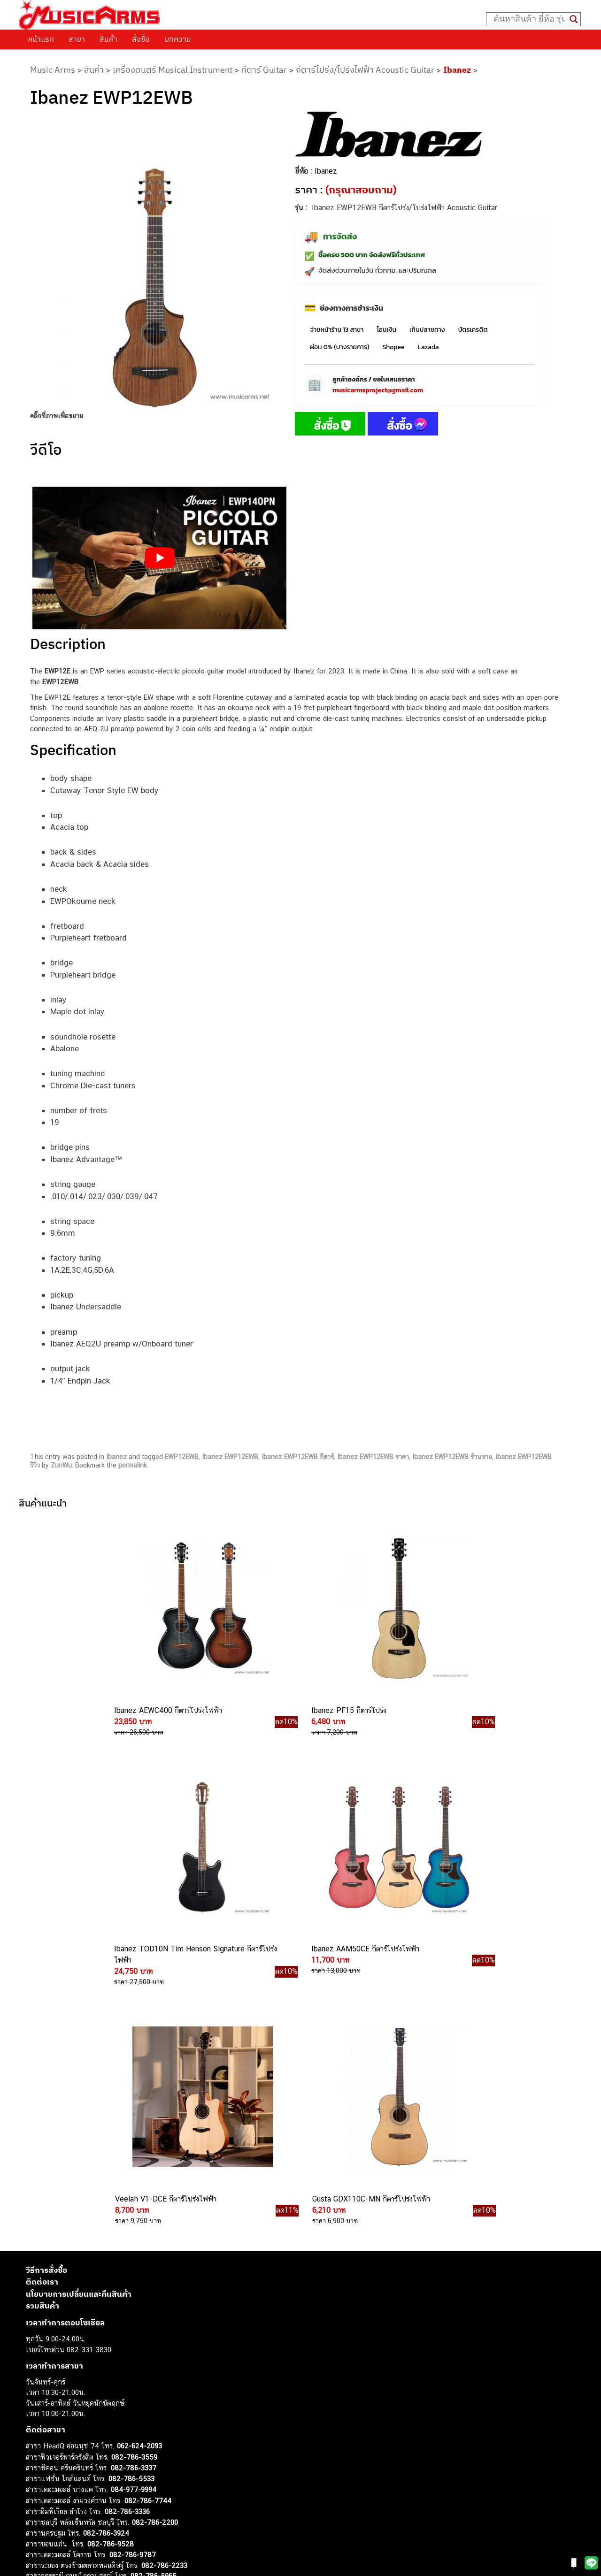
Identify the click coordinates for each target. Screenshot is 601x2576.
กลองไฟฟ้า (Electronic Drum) (69, 2465)
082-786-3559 (134, 2181)
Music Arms (52, 69)
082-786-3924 (106, 2257)
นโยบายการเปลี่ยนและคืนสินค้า (78, 2017)
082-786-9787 (132, 2279)
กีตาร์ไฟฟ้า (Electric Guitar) (66, 2412)
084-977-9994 (133, 2213)
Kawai (35, 2528)
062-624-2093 (139, 2170)
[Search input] (529, 19)
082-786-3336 (127, 2236)
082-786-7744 (147, 2224)
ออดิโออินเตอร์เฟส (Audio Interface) (80, 2475)
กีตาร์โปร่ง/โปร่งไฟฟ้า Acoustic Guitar (365, 69)
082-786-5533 (131, 2202)
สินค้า (108, 39)
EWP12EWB (182, 1456)
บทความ (177, 39)
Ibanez (457, 69)
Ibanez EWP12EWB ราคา (373, 1456)
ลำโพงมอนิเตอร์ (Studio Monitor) (75, 2486)
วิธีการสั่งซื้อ (46, 1993)
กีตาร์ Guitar (264, 69)
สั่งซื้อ (141, 39)
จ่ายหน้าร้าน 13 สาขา (336, 330)
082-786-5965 (154, 2300)
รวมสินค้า (42, 2030)
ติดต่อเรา (42, 2006)
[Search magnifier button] (573, 19)
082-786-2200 (155, 2246)
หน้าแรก (41, 39)
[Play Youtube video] (159, 558)
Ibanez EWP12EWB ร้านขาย (452, 1456)
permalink (132, 1465)
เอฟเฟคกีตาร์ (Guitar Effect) (68, 2454)
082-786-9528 (110, 2267)
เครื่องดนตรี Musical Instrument (172, 69)
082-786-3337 (133, 2192)
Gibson (36, 2507)
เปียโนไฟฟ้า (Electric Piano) (68, 2444)
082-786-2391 (152, 2310)
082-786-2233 (164, 2289)
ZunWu (61, 1465)
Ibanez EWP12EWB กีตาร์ (298, 1456)
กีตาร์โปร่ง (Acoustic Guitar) (68, 2423)
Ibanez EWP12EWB (230, 1456)
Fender (36, 2496)
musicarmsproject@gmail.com (377, 390)
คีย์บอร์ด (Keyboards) (58, 2433)
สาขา (77, 39)
